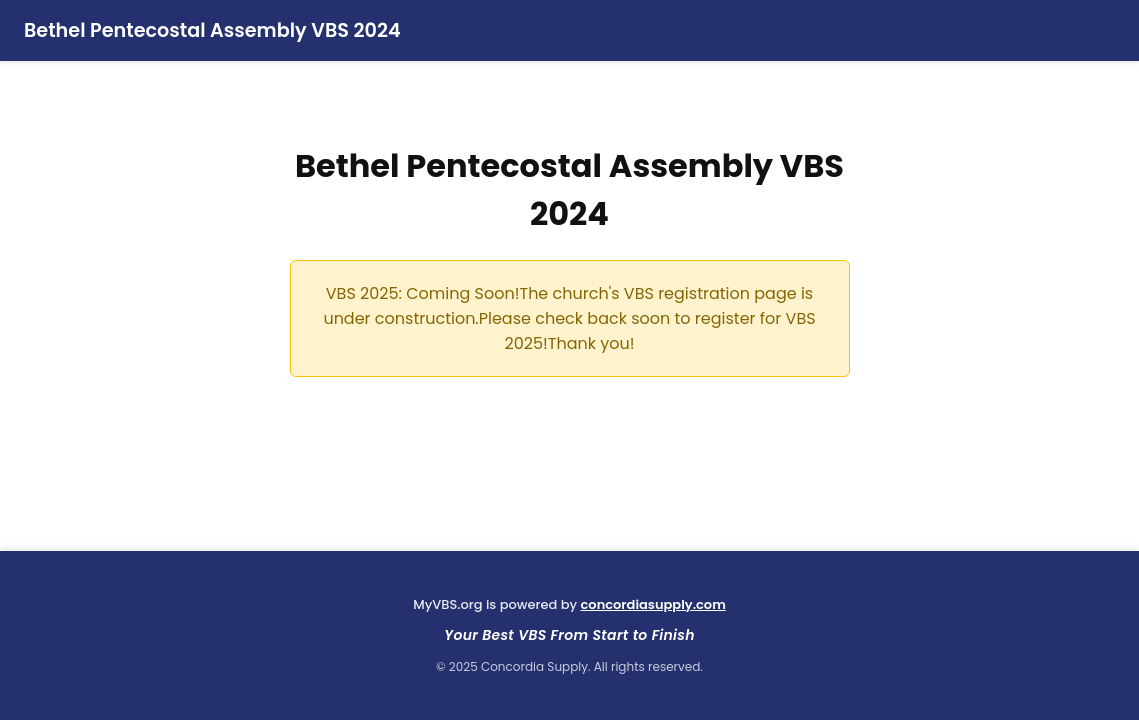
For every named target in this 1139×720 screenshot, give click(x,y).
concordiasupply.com (653, 604)
